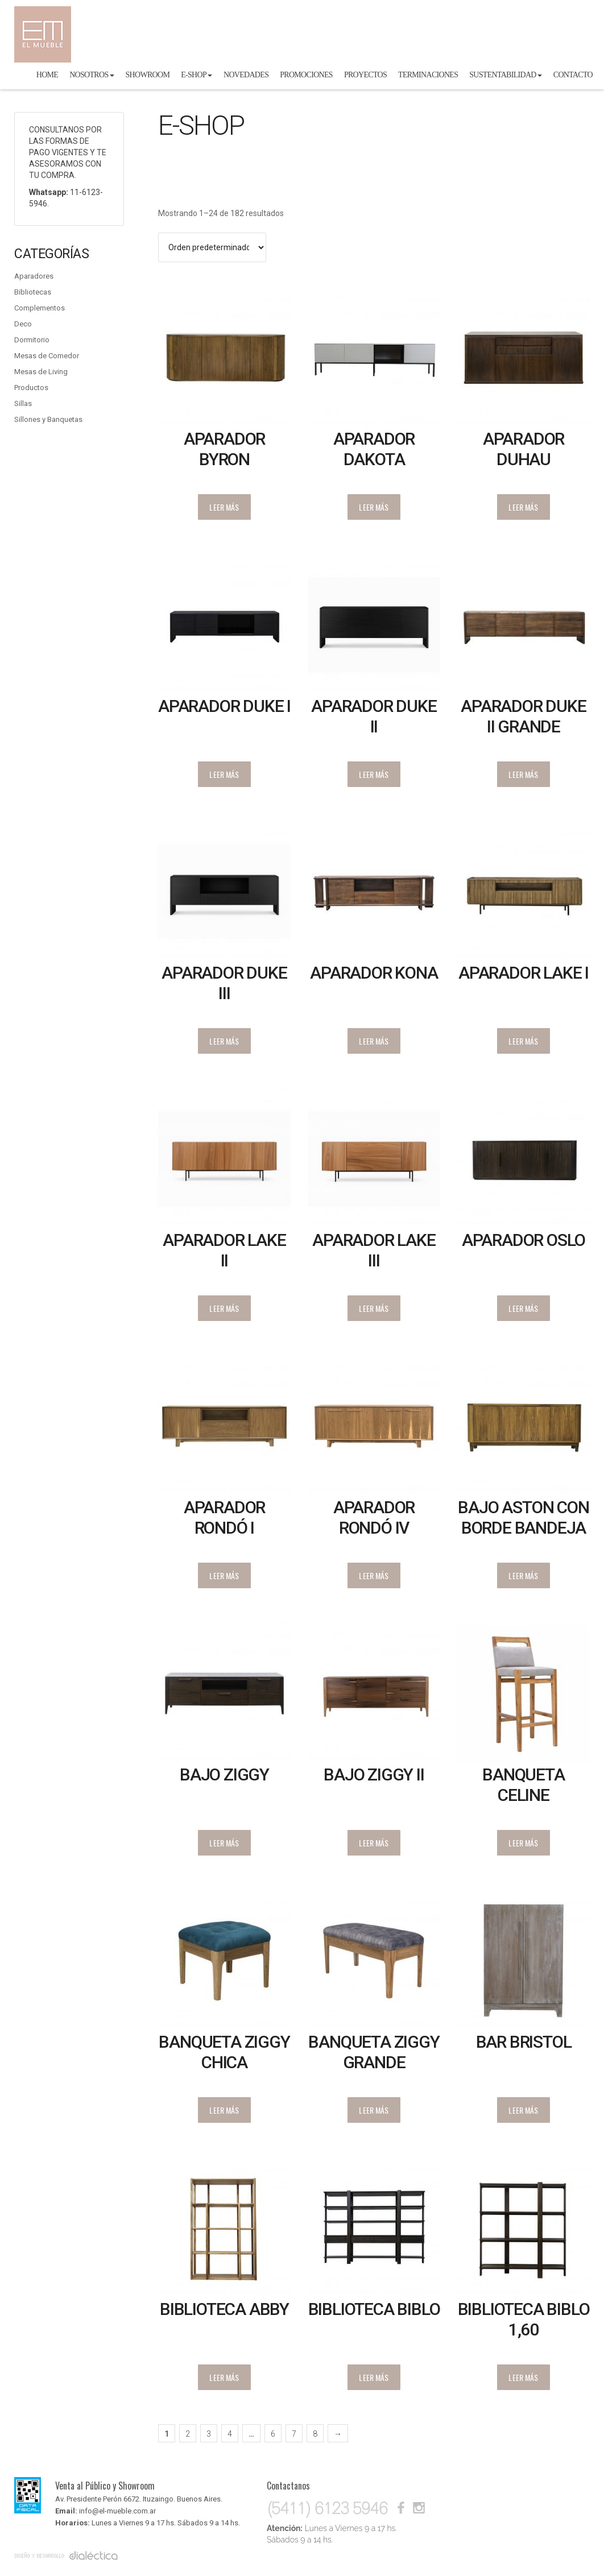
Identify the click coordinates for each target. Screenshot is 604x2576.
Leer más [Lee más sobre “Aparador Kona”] (373, 1041)
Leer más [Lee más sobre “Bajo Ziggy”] (224, 1843)
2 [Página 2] (187, 2433)
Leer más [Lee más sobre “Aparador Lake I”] (523, 1041)
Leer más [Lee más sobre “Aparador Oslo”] (523, 1308)
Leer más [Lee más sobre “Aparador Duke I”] (224, 774)
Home (47, 75)
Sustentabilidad (505, 75)
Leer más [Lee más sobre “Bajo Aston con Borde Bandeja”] (523, 1575)
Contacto (573, 75)
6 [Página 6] (273, 2433)
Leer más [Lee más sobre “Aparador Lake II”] (224, 1308)
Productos (31, 387)
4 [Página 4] (229, 2433)
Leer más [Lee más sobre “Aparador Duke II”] (373, 774)
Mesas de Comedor (46, 355)
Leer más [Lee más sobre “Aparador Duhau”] (523, 507)
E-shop (196, 75)
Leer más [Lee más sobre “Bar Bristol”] (523, 2110)
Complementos (39, 308)
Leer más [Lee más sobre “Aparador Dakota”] (373, 507)
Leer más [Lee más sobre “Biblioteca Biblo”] (373, 2377)
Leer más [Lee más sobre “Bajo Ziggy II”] (373, 1843)
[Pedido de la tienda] (212, 247)
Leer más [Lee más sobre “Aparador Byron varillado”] (224, 507)
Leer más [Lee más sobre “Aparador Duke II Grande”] (523, 774)
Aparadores (33, 276)
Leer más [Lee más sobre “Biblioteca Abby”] (224, 2377)
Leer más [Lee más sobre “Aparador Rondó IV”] (373, 1575)
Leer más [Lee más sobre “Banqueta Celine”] (523, 1843)
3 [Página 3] (208, 2433)
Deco (23, 324)
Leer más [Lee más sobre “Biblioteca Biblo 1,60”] (523, 2377)
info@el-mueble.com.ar (117, 2511)
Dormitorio (31, 340)
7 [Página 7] (294, 2433)
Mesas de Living (41, 371)
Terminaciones (428, 75)
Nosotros (91, 75)
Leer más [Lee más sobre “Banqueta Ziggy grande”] (373, 2110)
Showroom (148, 75)
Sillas (23, 403)
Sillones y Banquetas (48, 419)
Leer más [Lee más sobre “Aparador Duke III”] (224, 1041)
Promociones (306, 75)
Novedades (246, 75)
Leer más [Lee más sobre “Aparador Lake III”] (373, 1308)
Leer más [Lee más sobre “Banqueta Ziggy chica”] (224, 2110)
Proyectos (365, 75)
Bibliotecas (32, 292)
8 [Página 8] (315, 2433)
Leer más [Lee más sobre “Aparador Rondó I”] (224, 1575)
